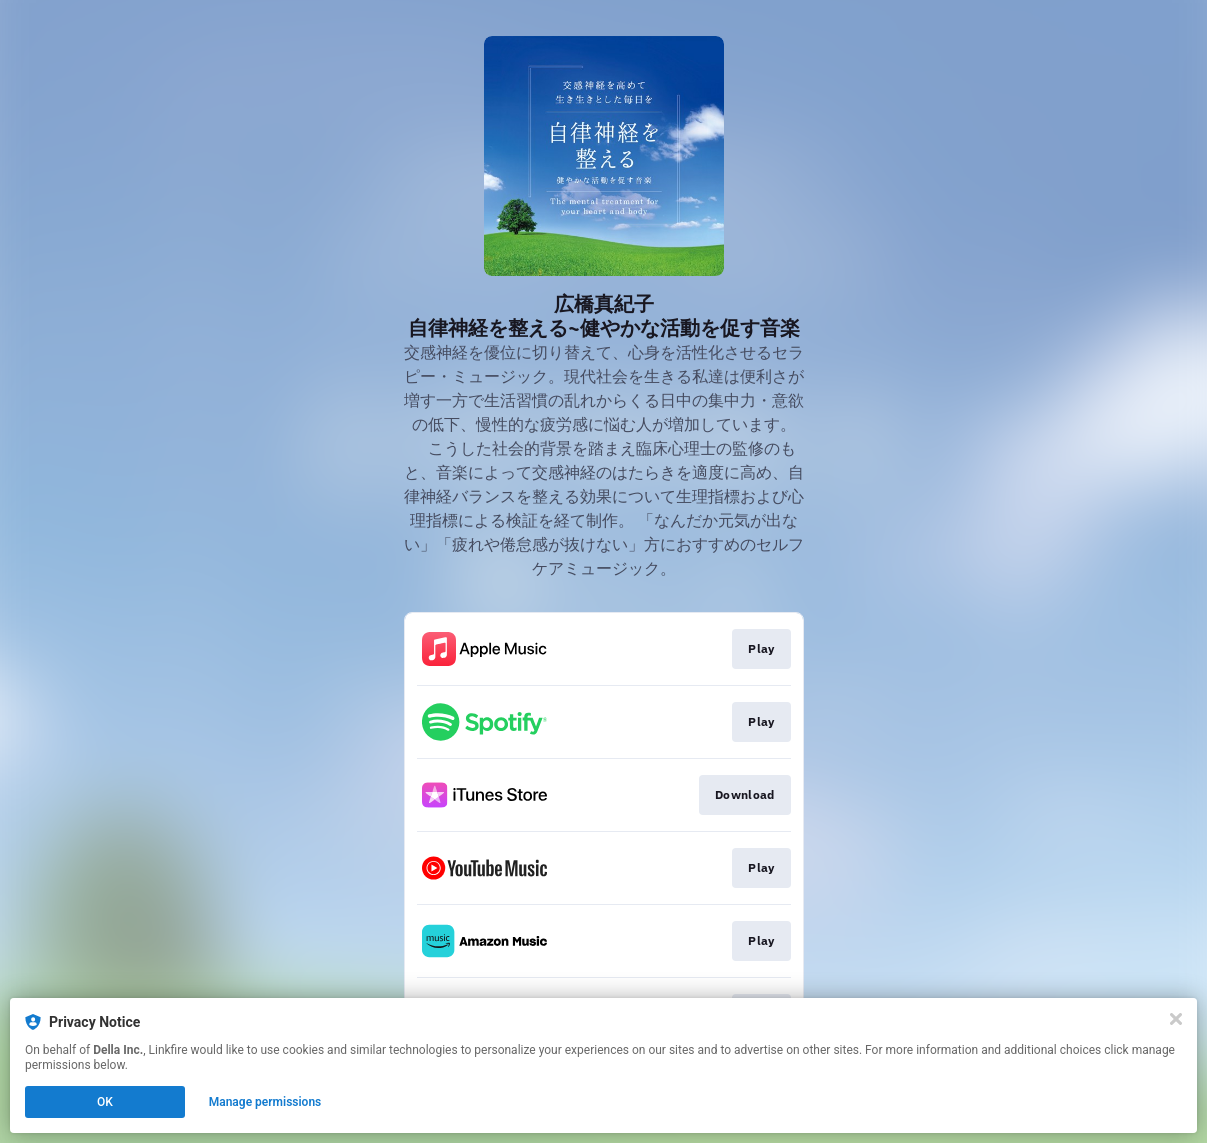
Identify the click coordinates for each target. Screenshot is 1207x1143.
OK (105, 1102)
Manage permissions (265, 1102)
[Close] (1176, 1019)
